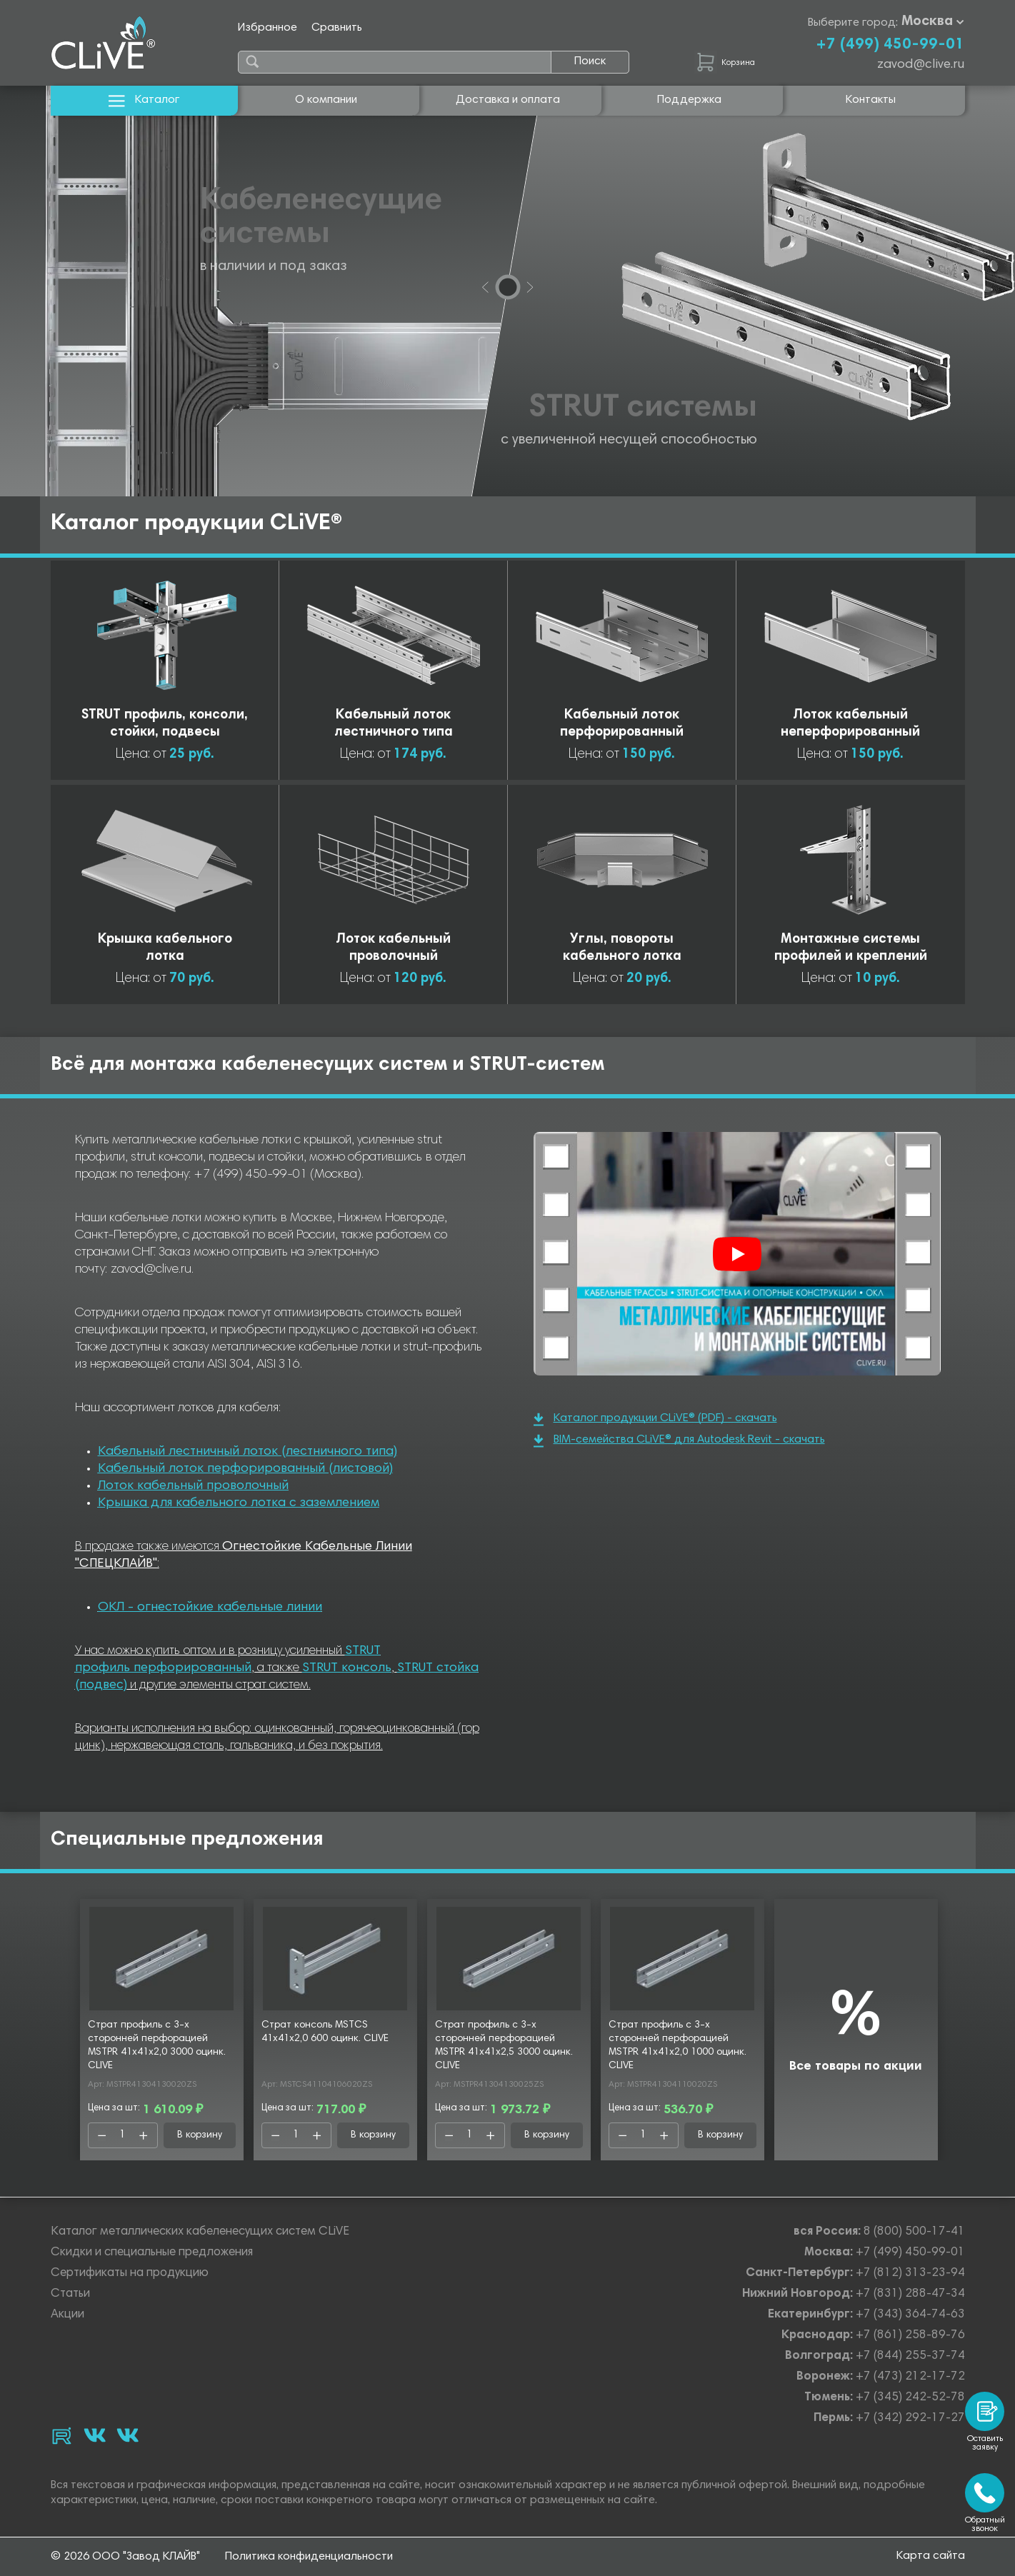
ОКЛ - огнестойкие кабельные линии (210, 1607)
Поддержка (689, 100)
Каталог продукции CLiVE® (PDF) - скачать (655, 1419)
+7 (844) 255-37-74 (910, 2356)
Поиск (590, 61)
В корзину (199, 2135)
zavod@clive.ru (920, 65)
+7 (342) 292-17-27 (910, 2418)
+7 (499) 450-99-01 (890, 45)
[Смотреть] (737, 1254)
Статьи (70, 2294)
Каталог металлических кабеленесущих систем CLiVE (200, 2232)
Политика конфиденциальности (309, 2556)
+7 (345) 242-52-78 (910, 2398)
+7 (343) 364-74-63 (910, 2315)
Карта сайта (930, 2556)
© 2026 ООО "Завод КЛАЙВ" (125, 2556)
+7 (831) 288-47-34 (910, 2294)
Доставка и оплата (508, 100)
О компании (326, 100)
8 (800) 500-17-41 (914, 2232)
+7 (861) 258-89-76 (910, 2336)
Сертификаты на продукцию (130, 2273)
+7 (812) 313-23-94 (910, 2273)
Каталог (144, 100)
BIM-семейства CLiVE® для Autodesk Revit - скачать (679, 1441)
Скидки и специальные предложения (152, 2253)
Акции (67, 2315)
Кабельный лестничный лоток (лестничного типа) (247, 1451)
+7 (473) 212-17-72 (910, 2377)
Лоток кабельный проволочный (193, 1486)
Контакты (871, 100)
